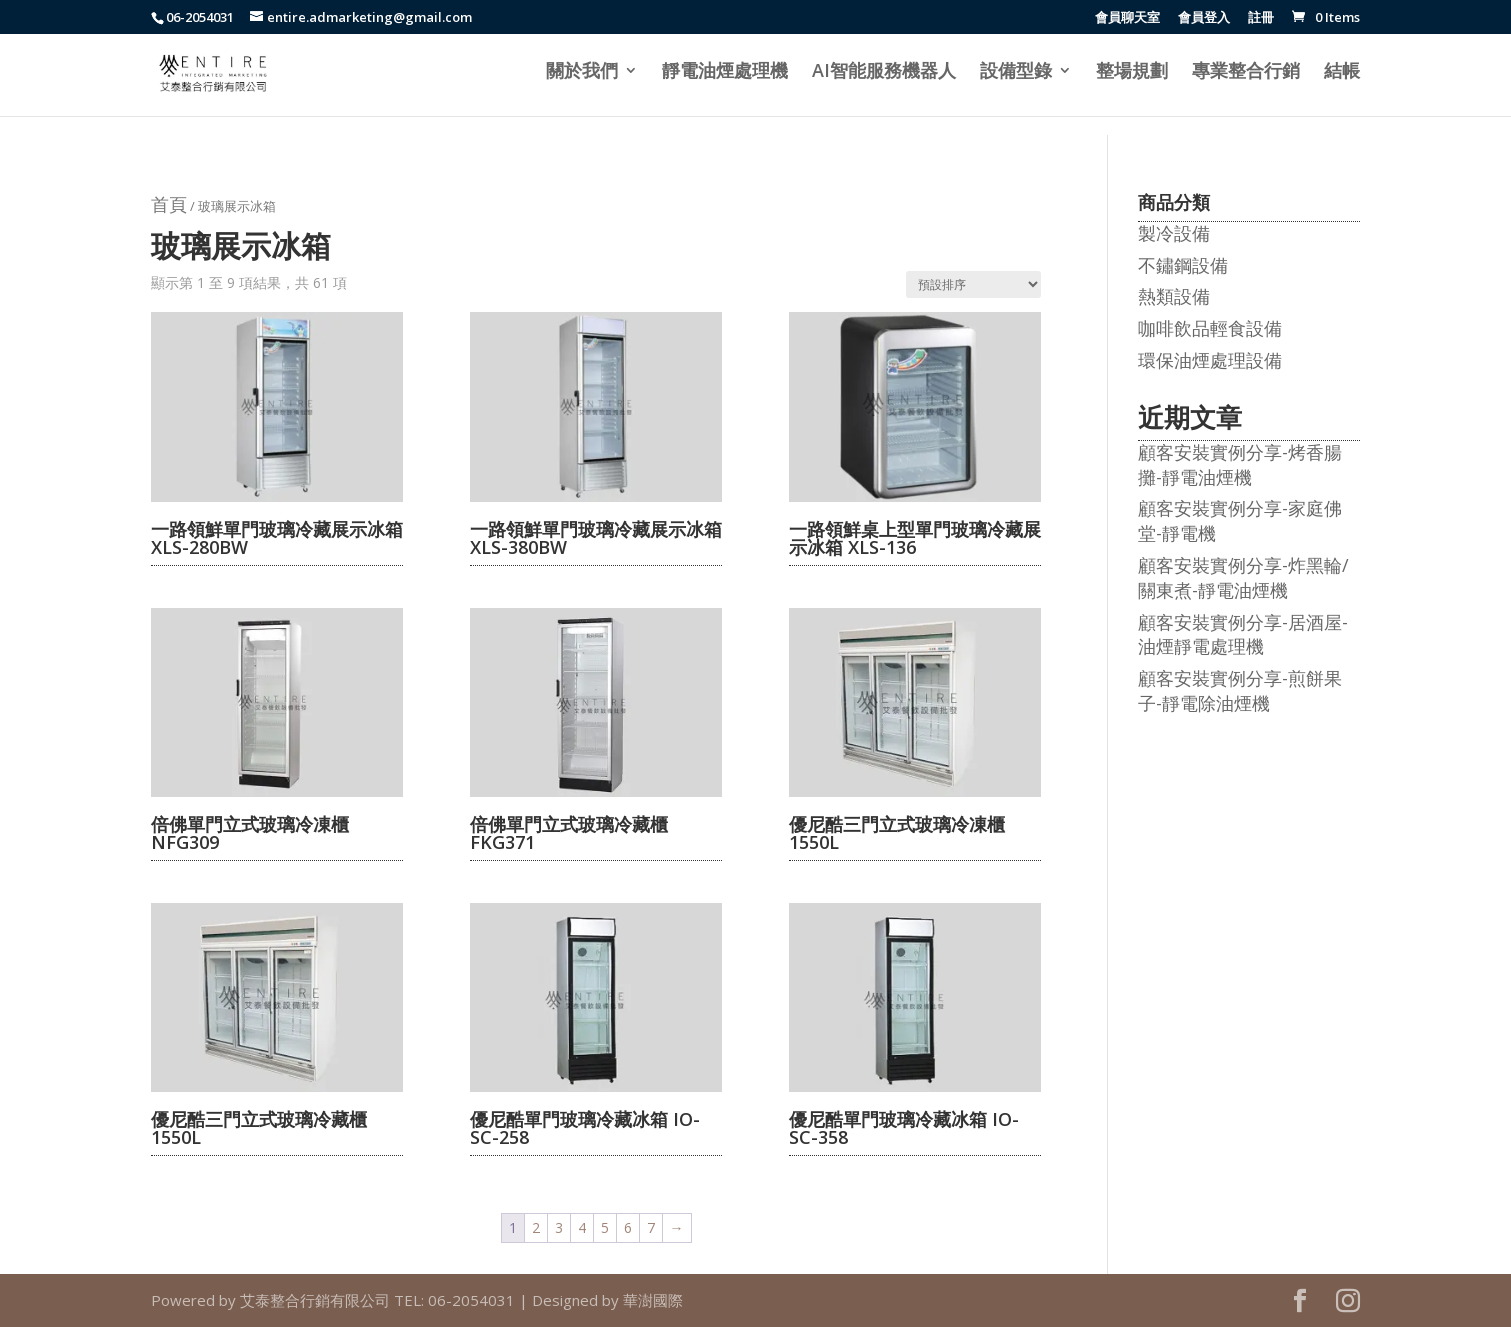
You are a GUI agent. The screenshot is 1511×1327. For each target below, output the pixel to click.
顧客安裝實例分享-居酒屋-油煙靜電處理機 (1243, 634)
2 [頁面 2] (536, 1227)
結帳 (1342, 72)
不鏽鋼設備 (1183, 265)
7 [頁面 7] (651, 1227)
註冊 (1261, 18)
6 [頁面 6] (628, 1227)
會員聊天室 (1127, 18)
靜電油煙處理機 (725, 72)
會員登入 (1204, 18)
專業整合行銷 (1246, 72)
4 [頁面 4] (582, 1227)
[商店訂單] (973, 284)
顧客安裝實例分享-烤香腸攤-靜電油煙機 (1240, 464)
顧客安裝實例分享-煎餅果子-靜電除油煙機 (1240, 690)
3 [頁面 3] (559, 1227)
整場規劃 (1132, 72)
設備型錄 (1016, 72)
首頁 (169, 204)
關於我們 (582, 72)
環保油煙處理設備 (1210, 360)
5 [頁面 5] (605, 1227)
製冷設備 (1174, 233)
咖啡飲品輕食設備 (1210, 328)
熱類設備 (1174, 296)
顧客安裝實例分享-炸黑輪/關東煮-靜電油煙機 (1243, 577)
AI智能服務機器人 (884, 72)
